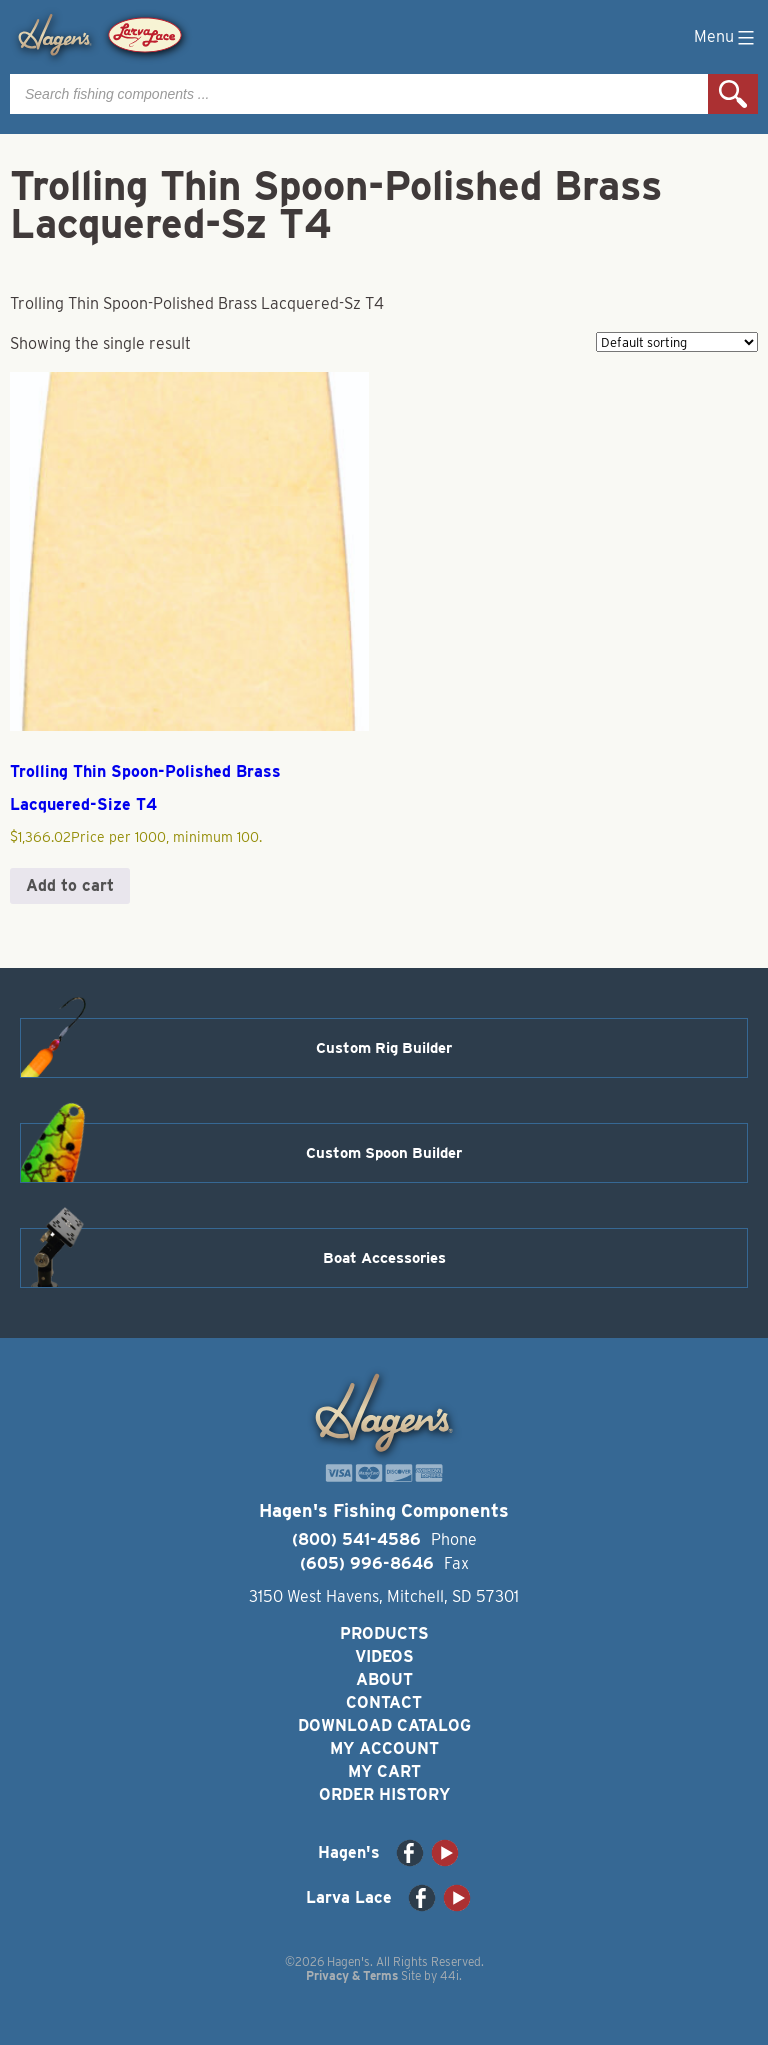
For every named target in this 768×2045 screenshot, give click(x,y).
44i (449, 1975)
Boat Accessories (384, 1258)
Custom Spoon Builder (384, 1153)
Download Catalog (384, 1725)
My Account (384, 1748)
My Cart (384, 1771)
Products (384, 1633)
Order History (384, 1794)
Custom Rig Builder (384, 1048)
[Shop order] (677, 342)
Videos (384, 1656)
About (384, 1679)
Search (733, 94)
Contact (384, 1702)
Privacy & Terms (352, 1975)
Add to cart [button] (70, 885)
